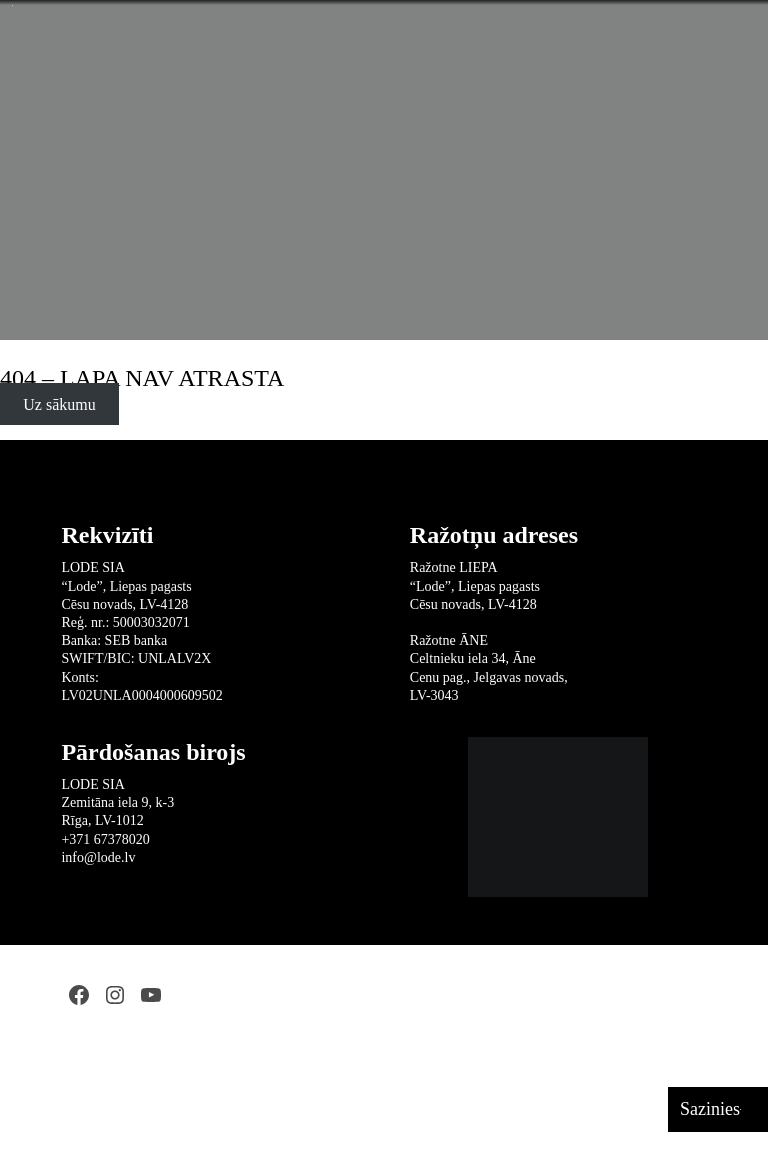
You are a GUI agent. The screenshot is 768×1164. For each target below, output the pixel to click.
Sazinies (710, 1109)
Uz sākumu (59, 404)
